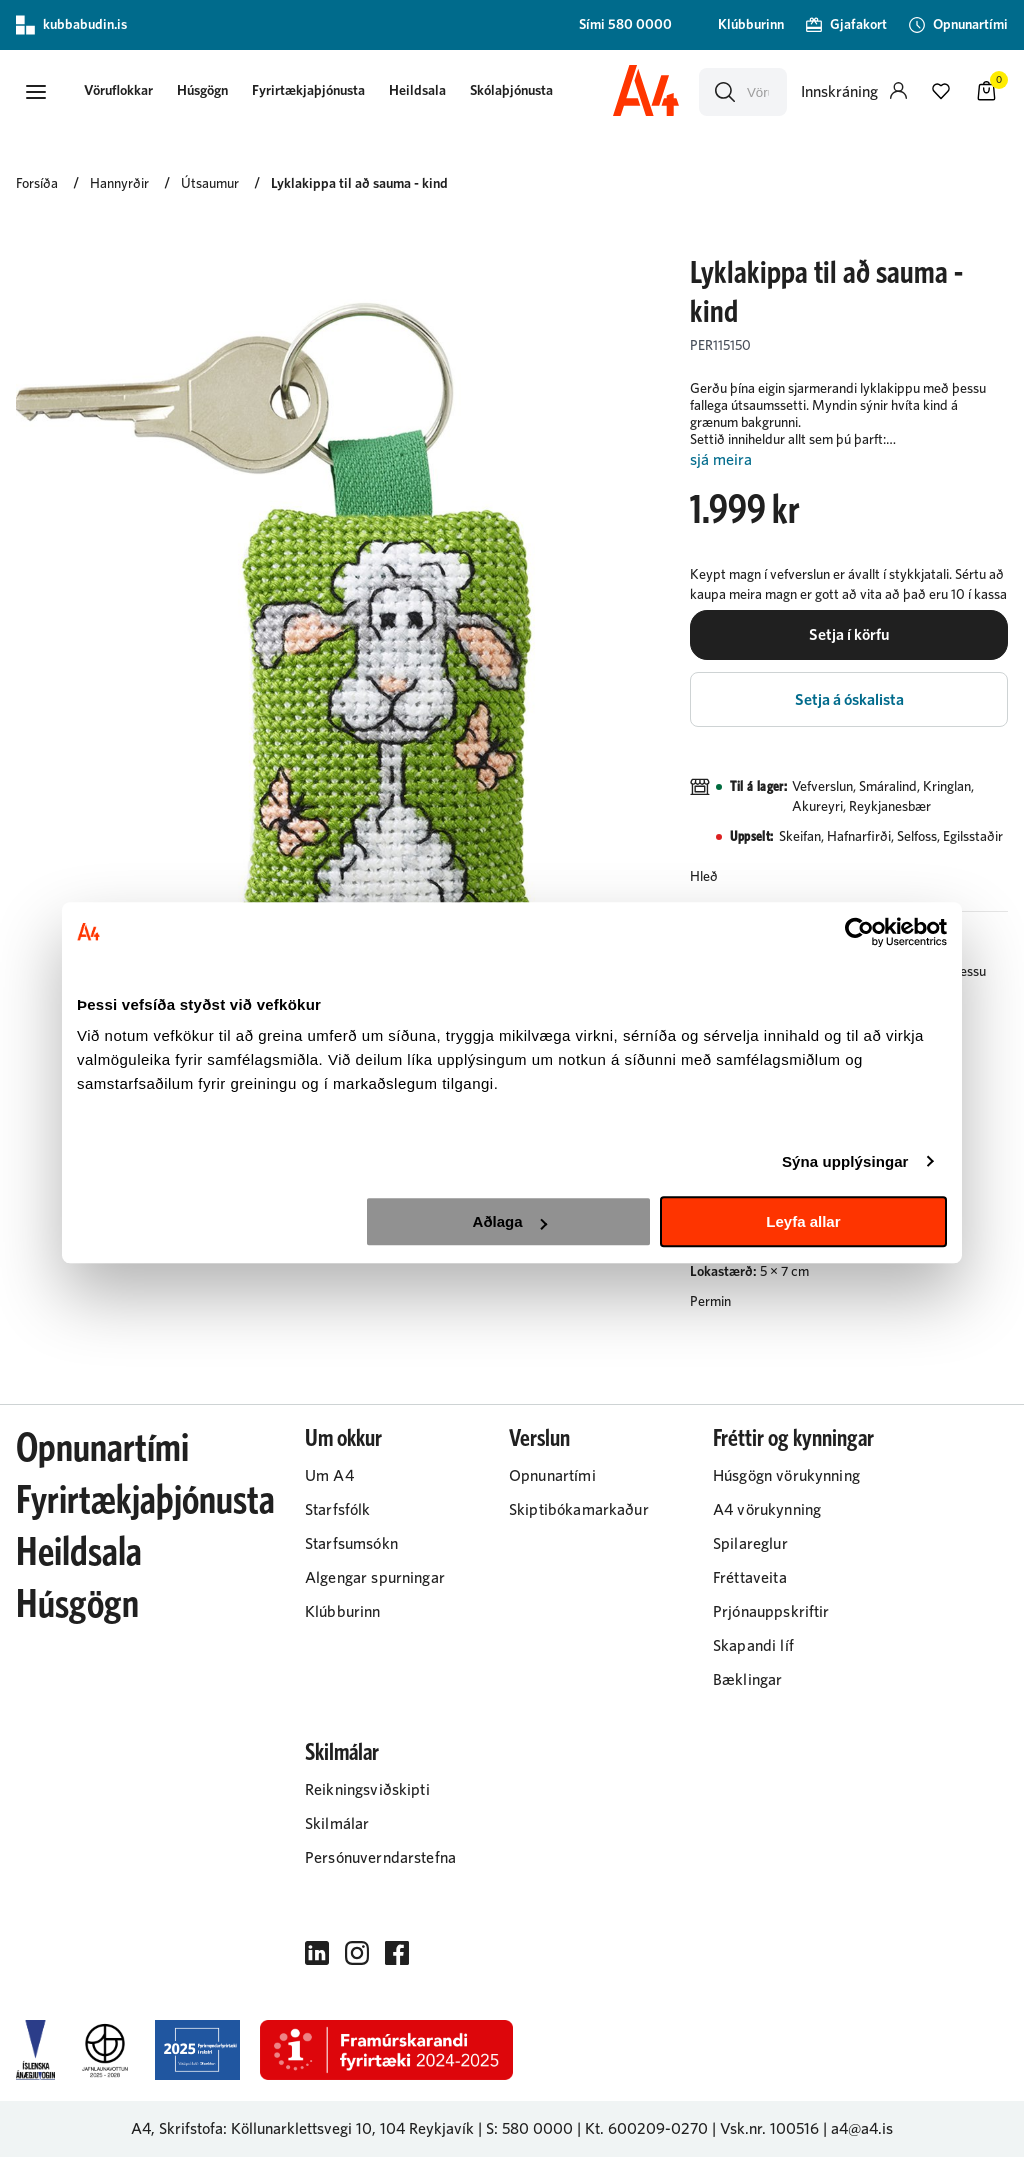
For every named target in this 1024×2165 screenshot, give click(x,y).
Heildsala (425, 92)
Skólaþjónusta (519, 92)
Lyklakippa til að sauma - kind (359, 187)
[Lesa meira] (849, 463)
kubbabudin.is (71, 25)
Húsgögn (210, 92)
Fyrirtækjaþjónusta (316, 92)
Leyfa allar (803, 1221)
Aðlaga (510, 1221)
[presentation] (126, 93)
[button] (36, 93)
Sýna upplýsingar (845, 1161)
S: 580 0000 (529, 2137)
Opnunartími (102, 1457)
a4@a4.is (862, 2137)
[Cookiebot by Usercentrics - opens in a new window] (859, 932)
